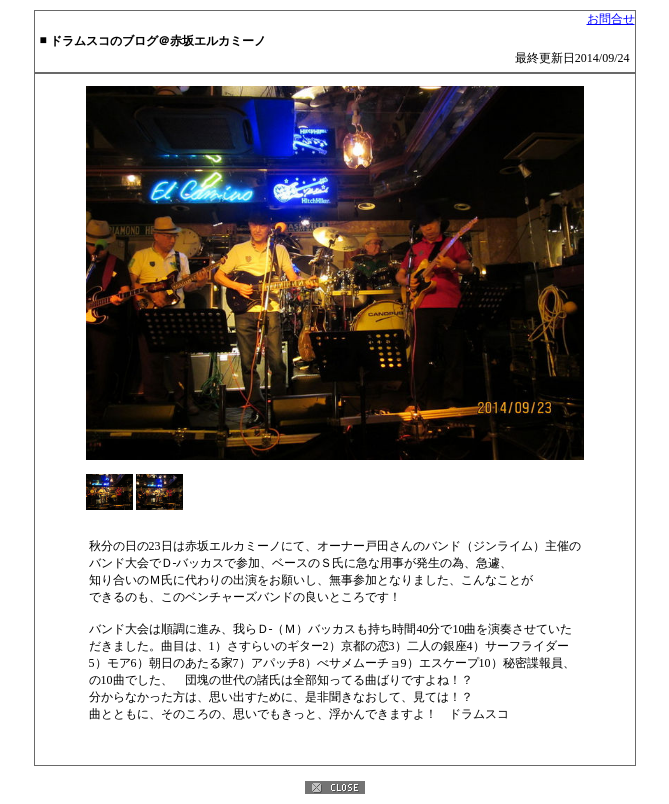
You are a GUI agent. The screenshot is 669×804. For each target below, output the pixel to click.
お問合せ (611, 19)
